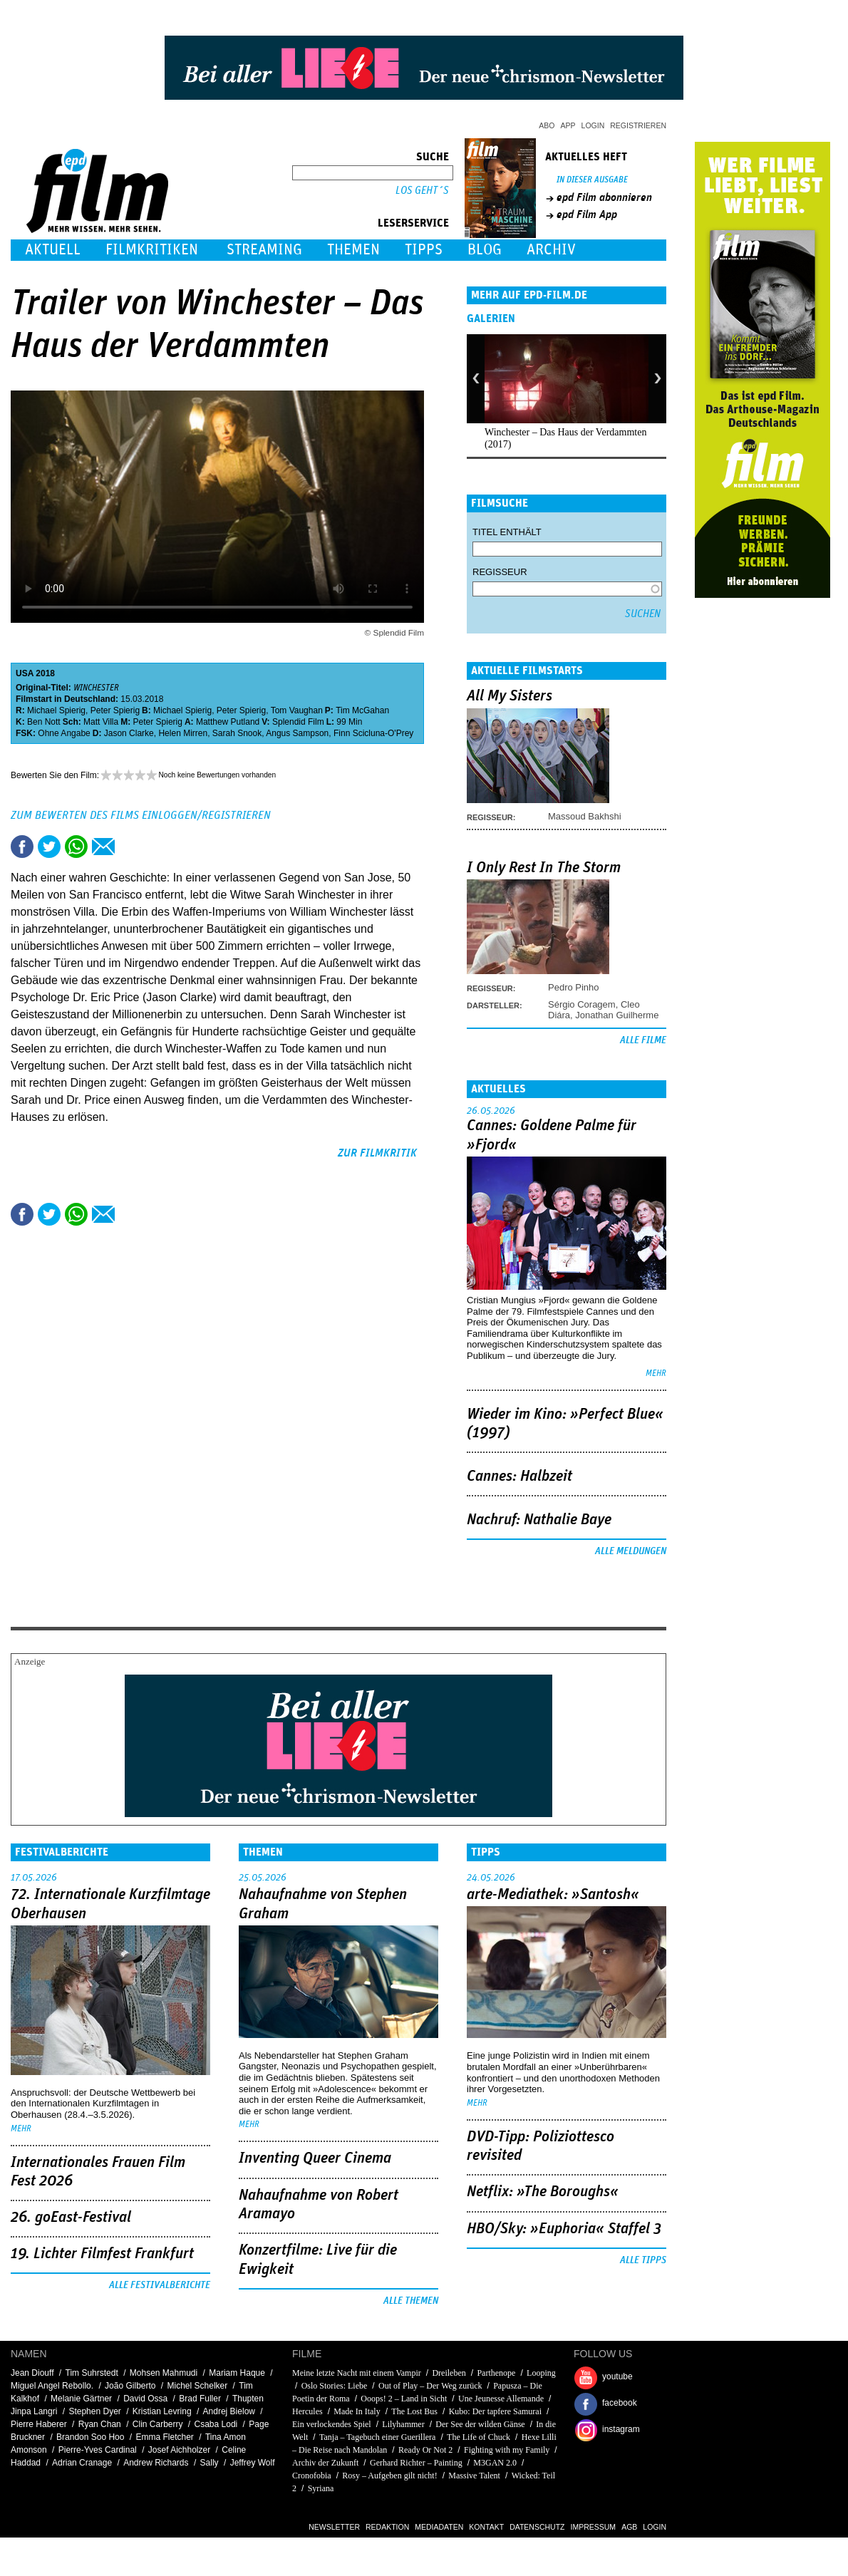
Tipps (424, 249)
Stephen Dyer (94, 2411)
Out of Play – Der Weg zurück (430, 2386)
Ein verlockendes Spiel (331, 2424)
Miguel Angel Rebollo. (52, 2386)
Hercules (308, 2411)
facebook (619, 2403)
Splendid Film (298, 722)
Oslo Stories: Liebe (334, 2386)
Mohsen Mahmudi (163, 2373)
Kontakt (486, 2527)
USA (24, 673)
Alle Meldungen (630, 1551)
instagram (621, 2429)
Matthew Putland (227, 722)
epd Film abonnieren (604, 197)
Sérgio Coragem (582, 1004)
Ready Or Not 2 (425, 2450)
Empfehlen (103, 846)
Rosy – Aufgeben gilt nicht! (389, 2476)
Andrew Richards (155, 2463)
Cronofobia (311, 2476)
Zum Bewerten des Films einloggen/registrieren (141, 815)
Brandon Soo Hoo (90, 2437)
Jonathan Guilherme (616, 1015)
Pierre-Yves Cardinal (97, 2450)
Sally (209, 2463)
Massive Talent (474, 2476)
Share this (22, 846)
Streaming (264, 249)
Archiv (551, 249)
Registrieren (638, 125)
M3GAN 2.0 (495, 2463)
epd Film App (587, 214)
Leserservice (413, 223)
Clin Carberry (158, 2424)
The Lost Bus (414, 2411)
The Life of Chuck (478, 2437)
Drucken (130, 846)
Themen (353, 249)
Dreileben (448, 2373)
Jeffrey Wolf (252, 2463)
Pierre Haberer (39, 2424)
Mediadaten (439, 2527)
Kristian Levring (162, 2411)
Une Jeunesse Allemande (502, 2399)
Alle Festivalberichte (159, 2285)
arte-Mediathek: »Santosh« (553, 1895)
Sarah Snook (237, 733)
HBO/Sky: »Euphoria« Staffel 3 (564, 2229)
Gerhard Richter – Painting (416, 2463)
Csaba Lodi (216, 2424)
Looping (541, 2373)
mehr (656, 1373)
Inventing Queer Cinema (315, 2158)
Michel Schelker (197, 2386)
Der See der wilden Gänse (479, 2424)
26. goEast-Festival (71, 2217)
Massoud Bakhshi (584, 816)
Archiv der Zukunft (325, 2463)
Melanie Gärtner (81, 2399)
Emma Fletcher (165, 2437)
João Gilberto (130, 2386)
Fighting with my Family (506, 2450)
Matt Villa (100, 722)
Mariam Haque (237, 2373)
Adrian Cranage (82, 2463)
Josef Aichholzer (179, 2450)
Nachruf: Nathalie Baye (539, 1520)
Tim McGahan (362, 710)
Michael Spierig (56, 710)
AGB (629, 2527)
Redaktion (387, 2527)
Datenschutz (537, 2527)
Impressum (593, 2527)
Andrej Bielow (229, 2411)
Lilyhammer (403, 2424)
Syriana (321, 2488)
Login (593, 125)
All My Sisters (509, 696)
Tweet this (49, 846)
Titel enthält (507, 532)
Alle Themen (410, 2301)
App (568, 125)
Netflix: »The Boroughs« (543, 2192)
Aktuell (53, 249)
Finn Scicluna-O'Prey (373, 733)
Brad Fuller (200, 2399)
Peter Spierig (115, 710)
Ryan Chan (99, 2424)
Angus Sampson (297, 733)
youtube (617, 2376)
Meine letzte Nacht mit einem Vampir (356, 2373)
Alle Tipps (643, 2260)
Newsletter (334, 2527)
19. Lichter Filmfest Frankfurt (102, 2254)
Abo (546, 125)
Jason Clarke (129, 733)
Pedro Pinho (573, 987)
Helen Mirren (182, 733)
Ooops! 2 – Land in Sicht (404, 2399)
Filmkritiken (151, 249)
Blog (484, 249)
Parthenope (496, 2373)
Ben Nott (44, 722)
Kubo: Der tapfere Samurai (495, 2411)
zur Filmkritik (377, 1153)
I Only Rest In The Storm (544, 868)
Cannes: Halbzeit (519, 1476)
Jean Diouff (32, 2373)
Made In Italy (356, 2411)
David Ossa (145, 2399)
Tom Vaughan (297, 710)
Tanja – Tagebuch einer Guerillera (377, 2437)
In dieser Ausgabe (592, 180)
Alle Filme (643, 1040)
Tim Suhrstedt (92, 2373)
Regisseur (499, 572)
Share (76, 846)
